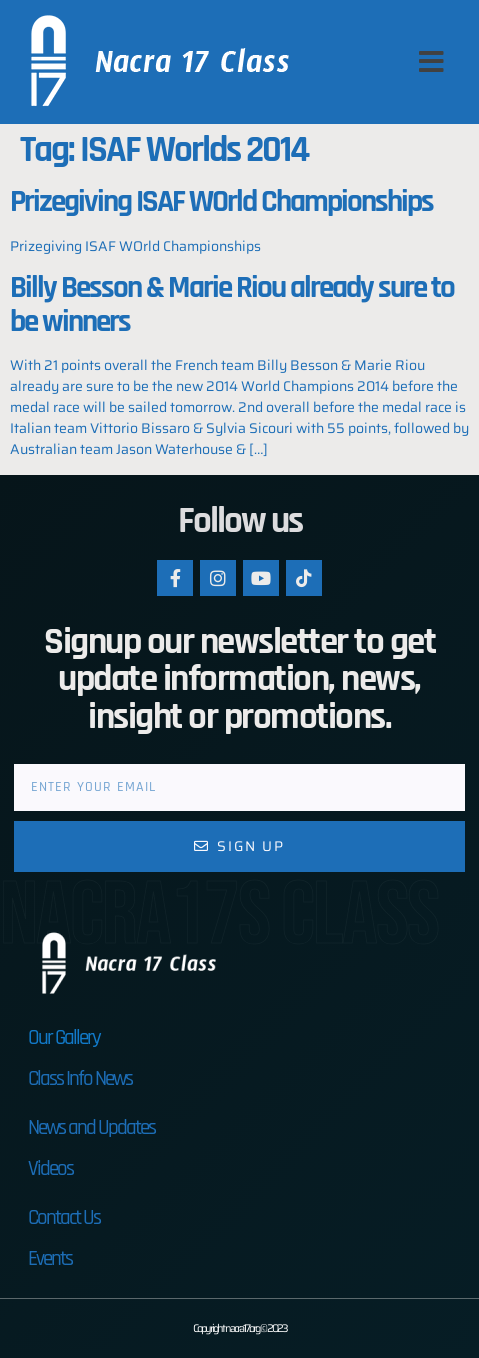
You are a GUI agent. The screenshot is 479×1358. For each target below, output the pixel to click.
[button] (431, 62)
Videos (50, 1168)
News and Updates (91, 1127)
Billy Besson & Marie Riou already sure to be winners (232, 305)
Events (50, 1258)
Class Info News (80, 1078)
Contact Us (64, 1217)
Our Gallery (64, 1037)
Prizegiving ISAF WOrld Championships (221, 202)
